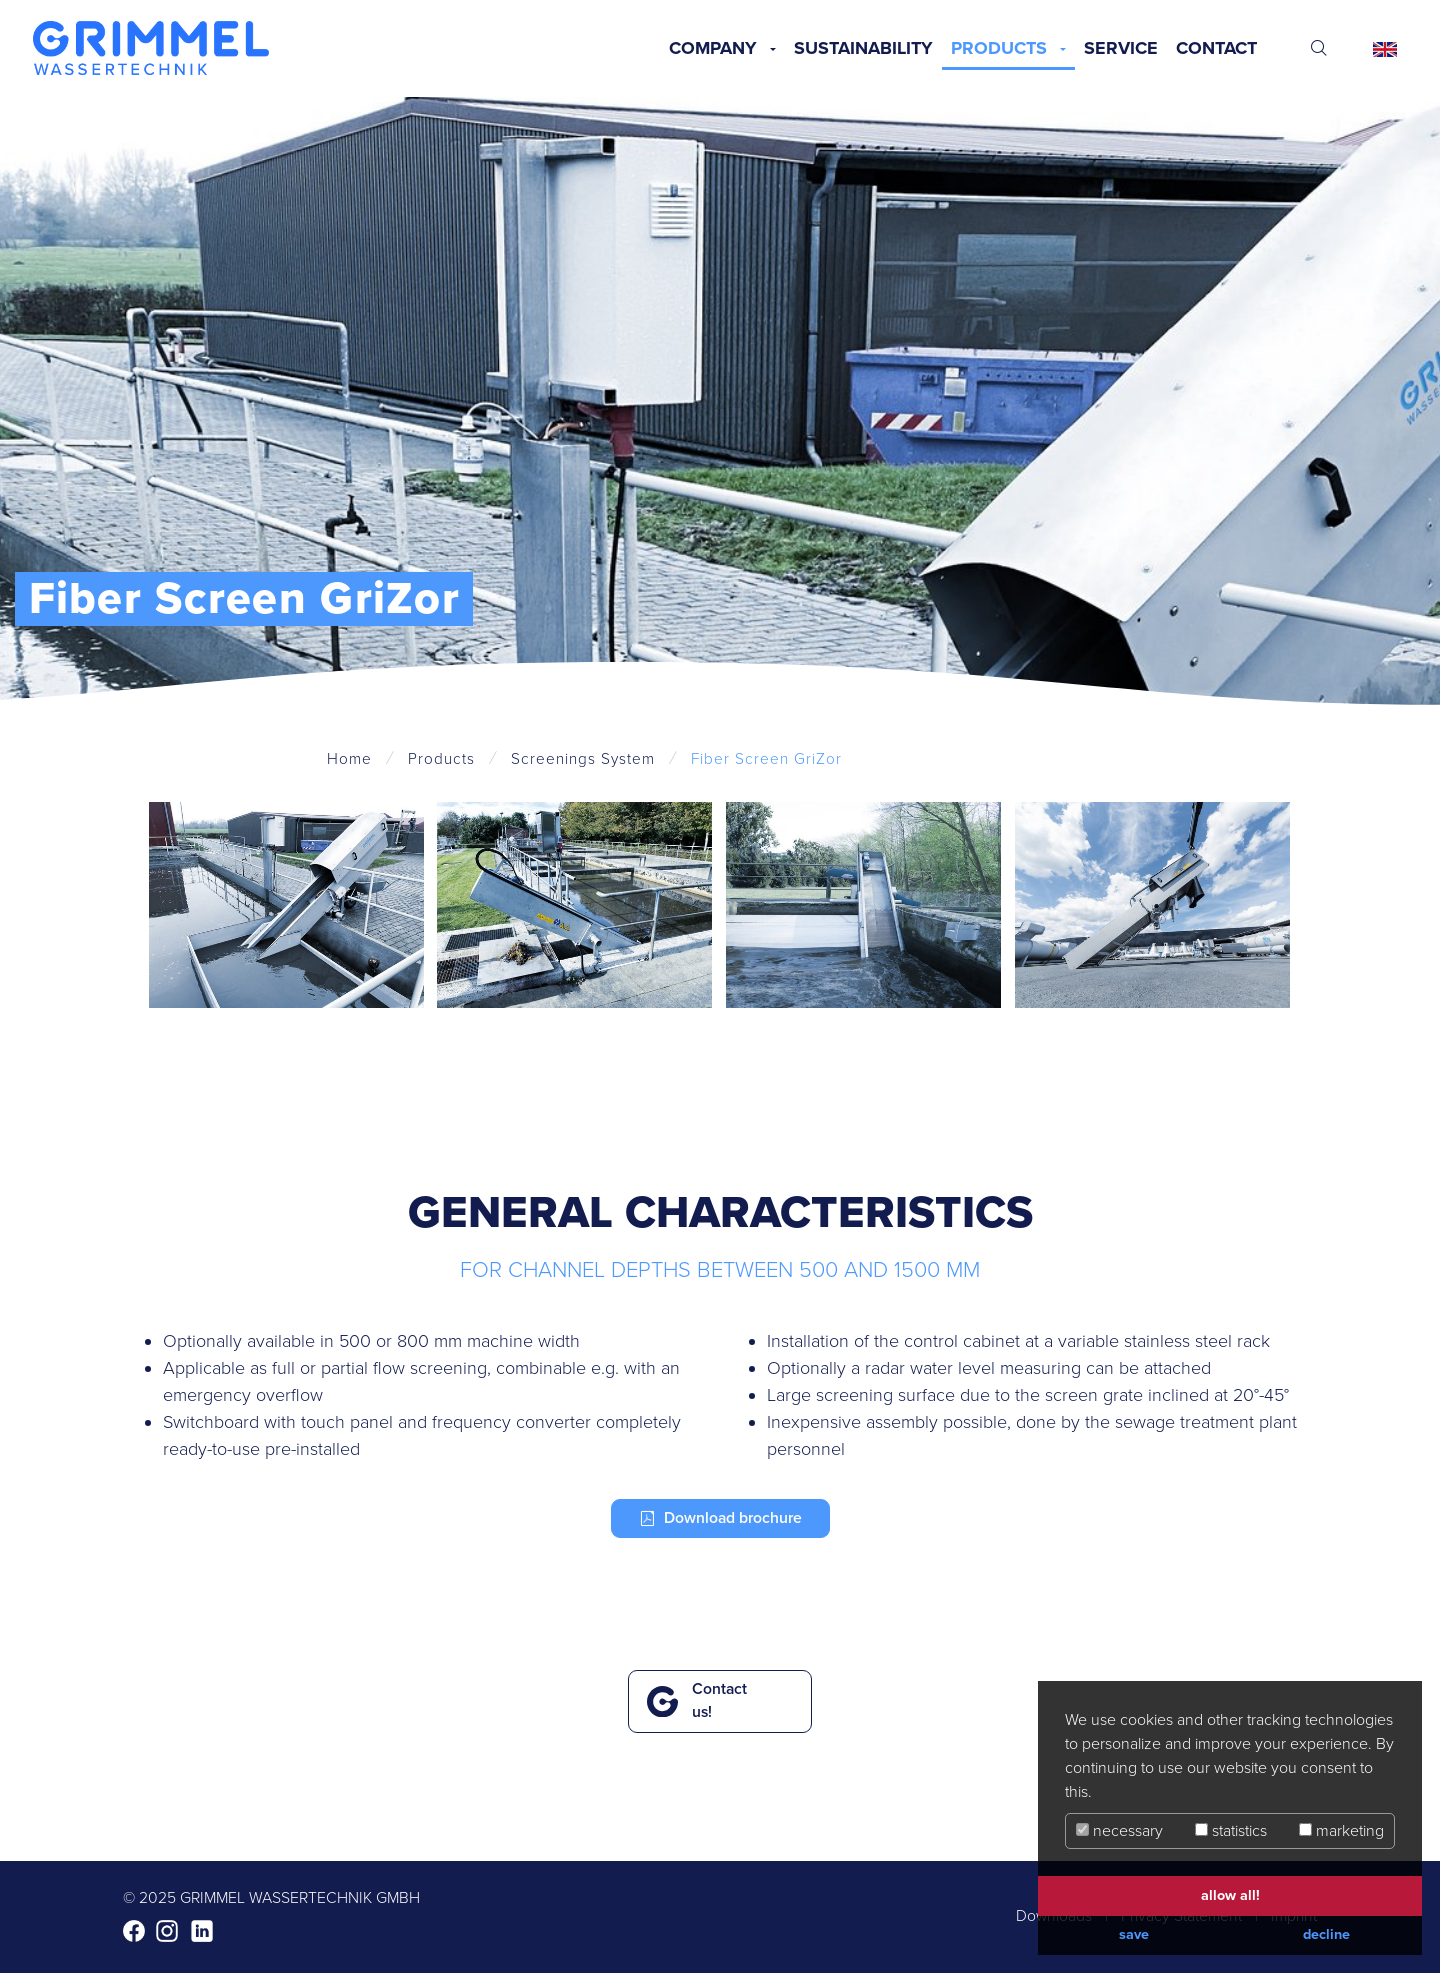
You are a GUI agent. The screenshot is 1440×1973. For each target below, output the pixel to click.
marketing (1341, 1831)
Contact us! (719, 1701)
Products (999, 48)
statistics (1231, 1831)
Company (713, 48)
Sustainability (863, 48)
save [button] (1134, 1934)
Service (1121, 48)
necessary (1119, 1831)
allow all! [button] (1230, 1895)
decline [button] (1326, 1934)
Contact (1216, 48)
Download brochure (733, 1518)
